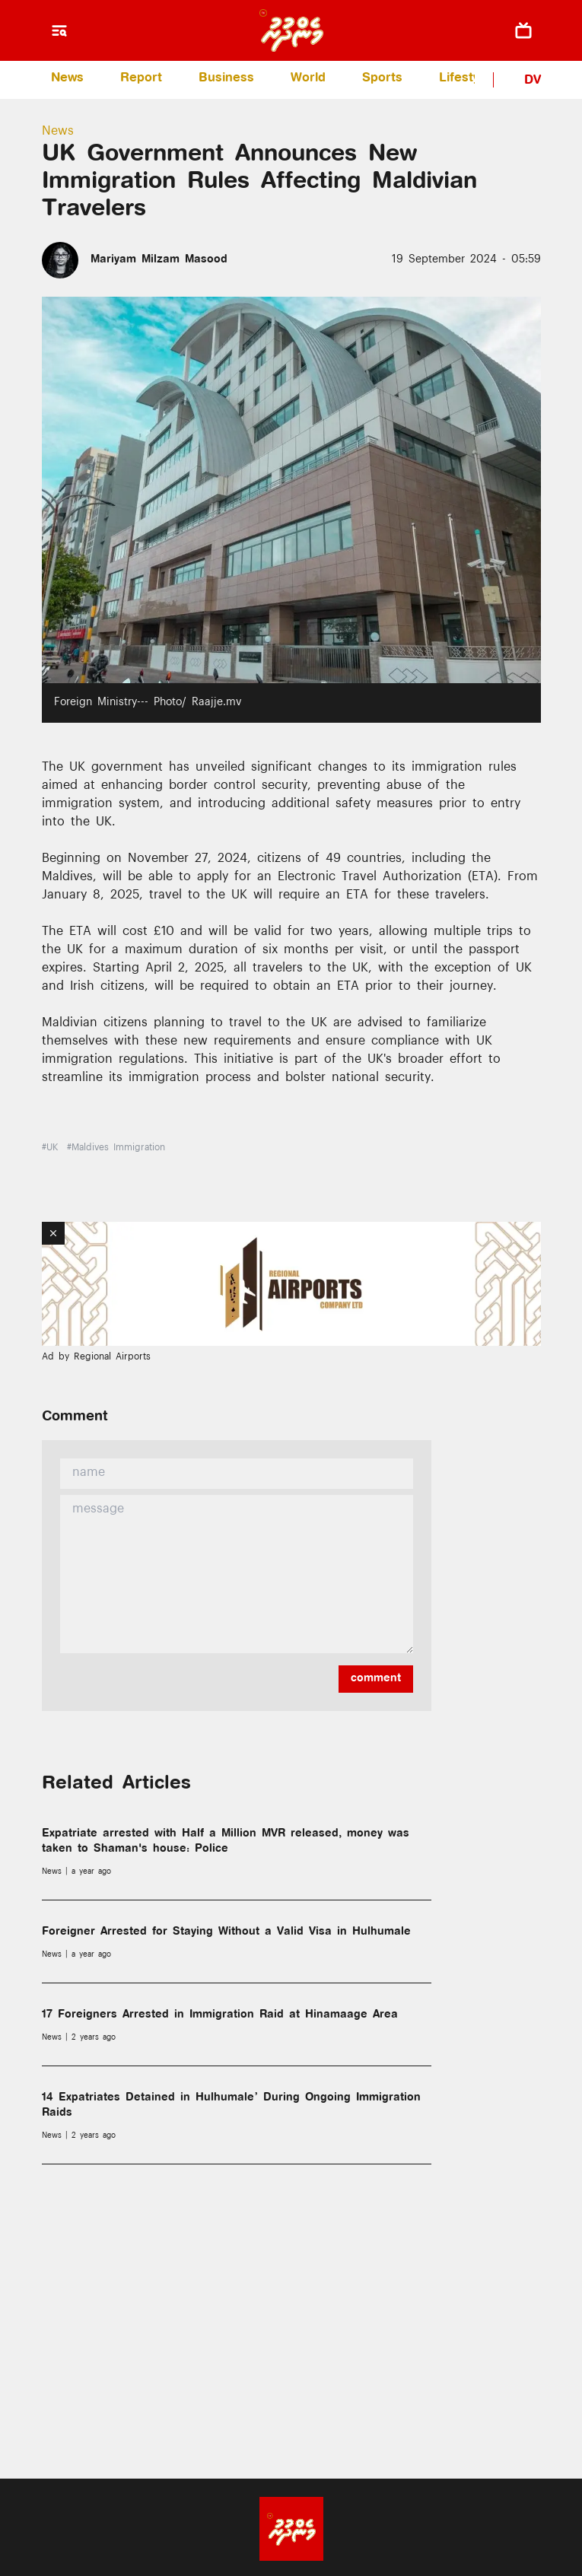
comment (376, 1679)
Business (226, 78)
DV (532, 81)
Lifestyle (464, 78)
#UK (50, 1149)
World (308, 78)
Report (141, 78)
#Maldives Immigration (116, 1149)
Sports (382, 78)
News (67, 78)
